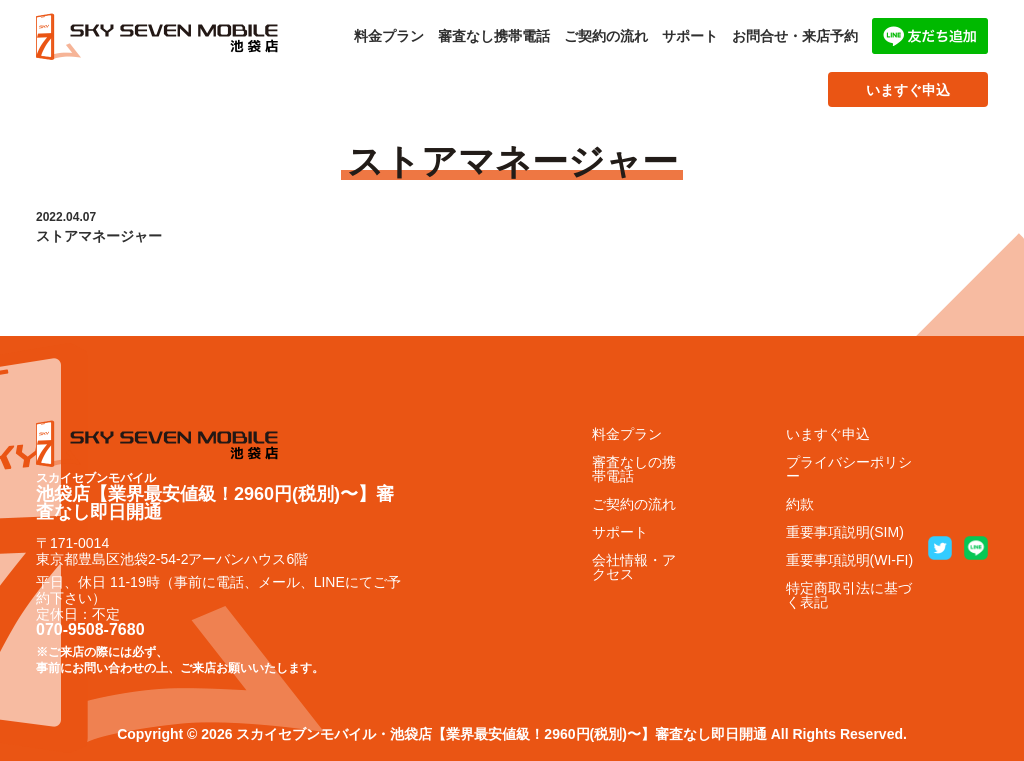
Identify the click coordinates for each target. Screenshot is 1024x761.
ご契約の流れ (606, 36)
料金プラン (389, 36)
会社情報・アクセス (634, 567)
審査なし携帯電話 (494, 36)
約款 (800, 504)
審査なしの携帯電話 (634, 469)
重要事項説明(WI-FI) (850, 560)
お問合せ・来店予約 (795, 36)
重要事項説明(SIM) (845, 532)
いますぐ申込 (908, 90)
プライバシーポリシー (849, 469)
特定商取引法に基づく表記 (849, 595)
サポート (690, 36)
